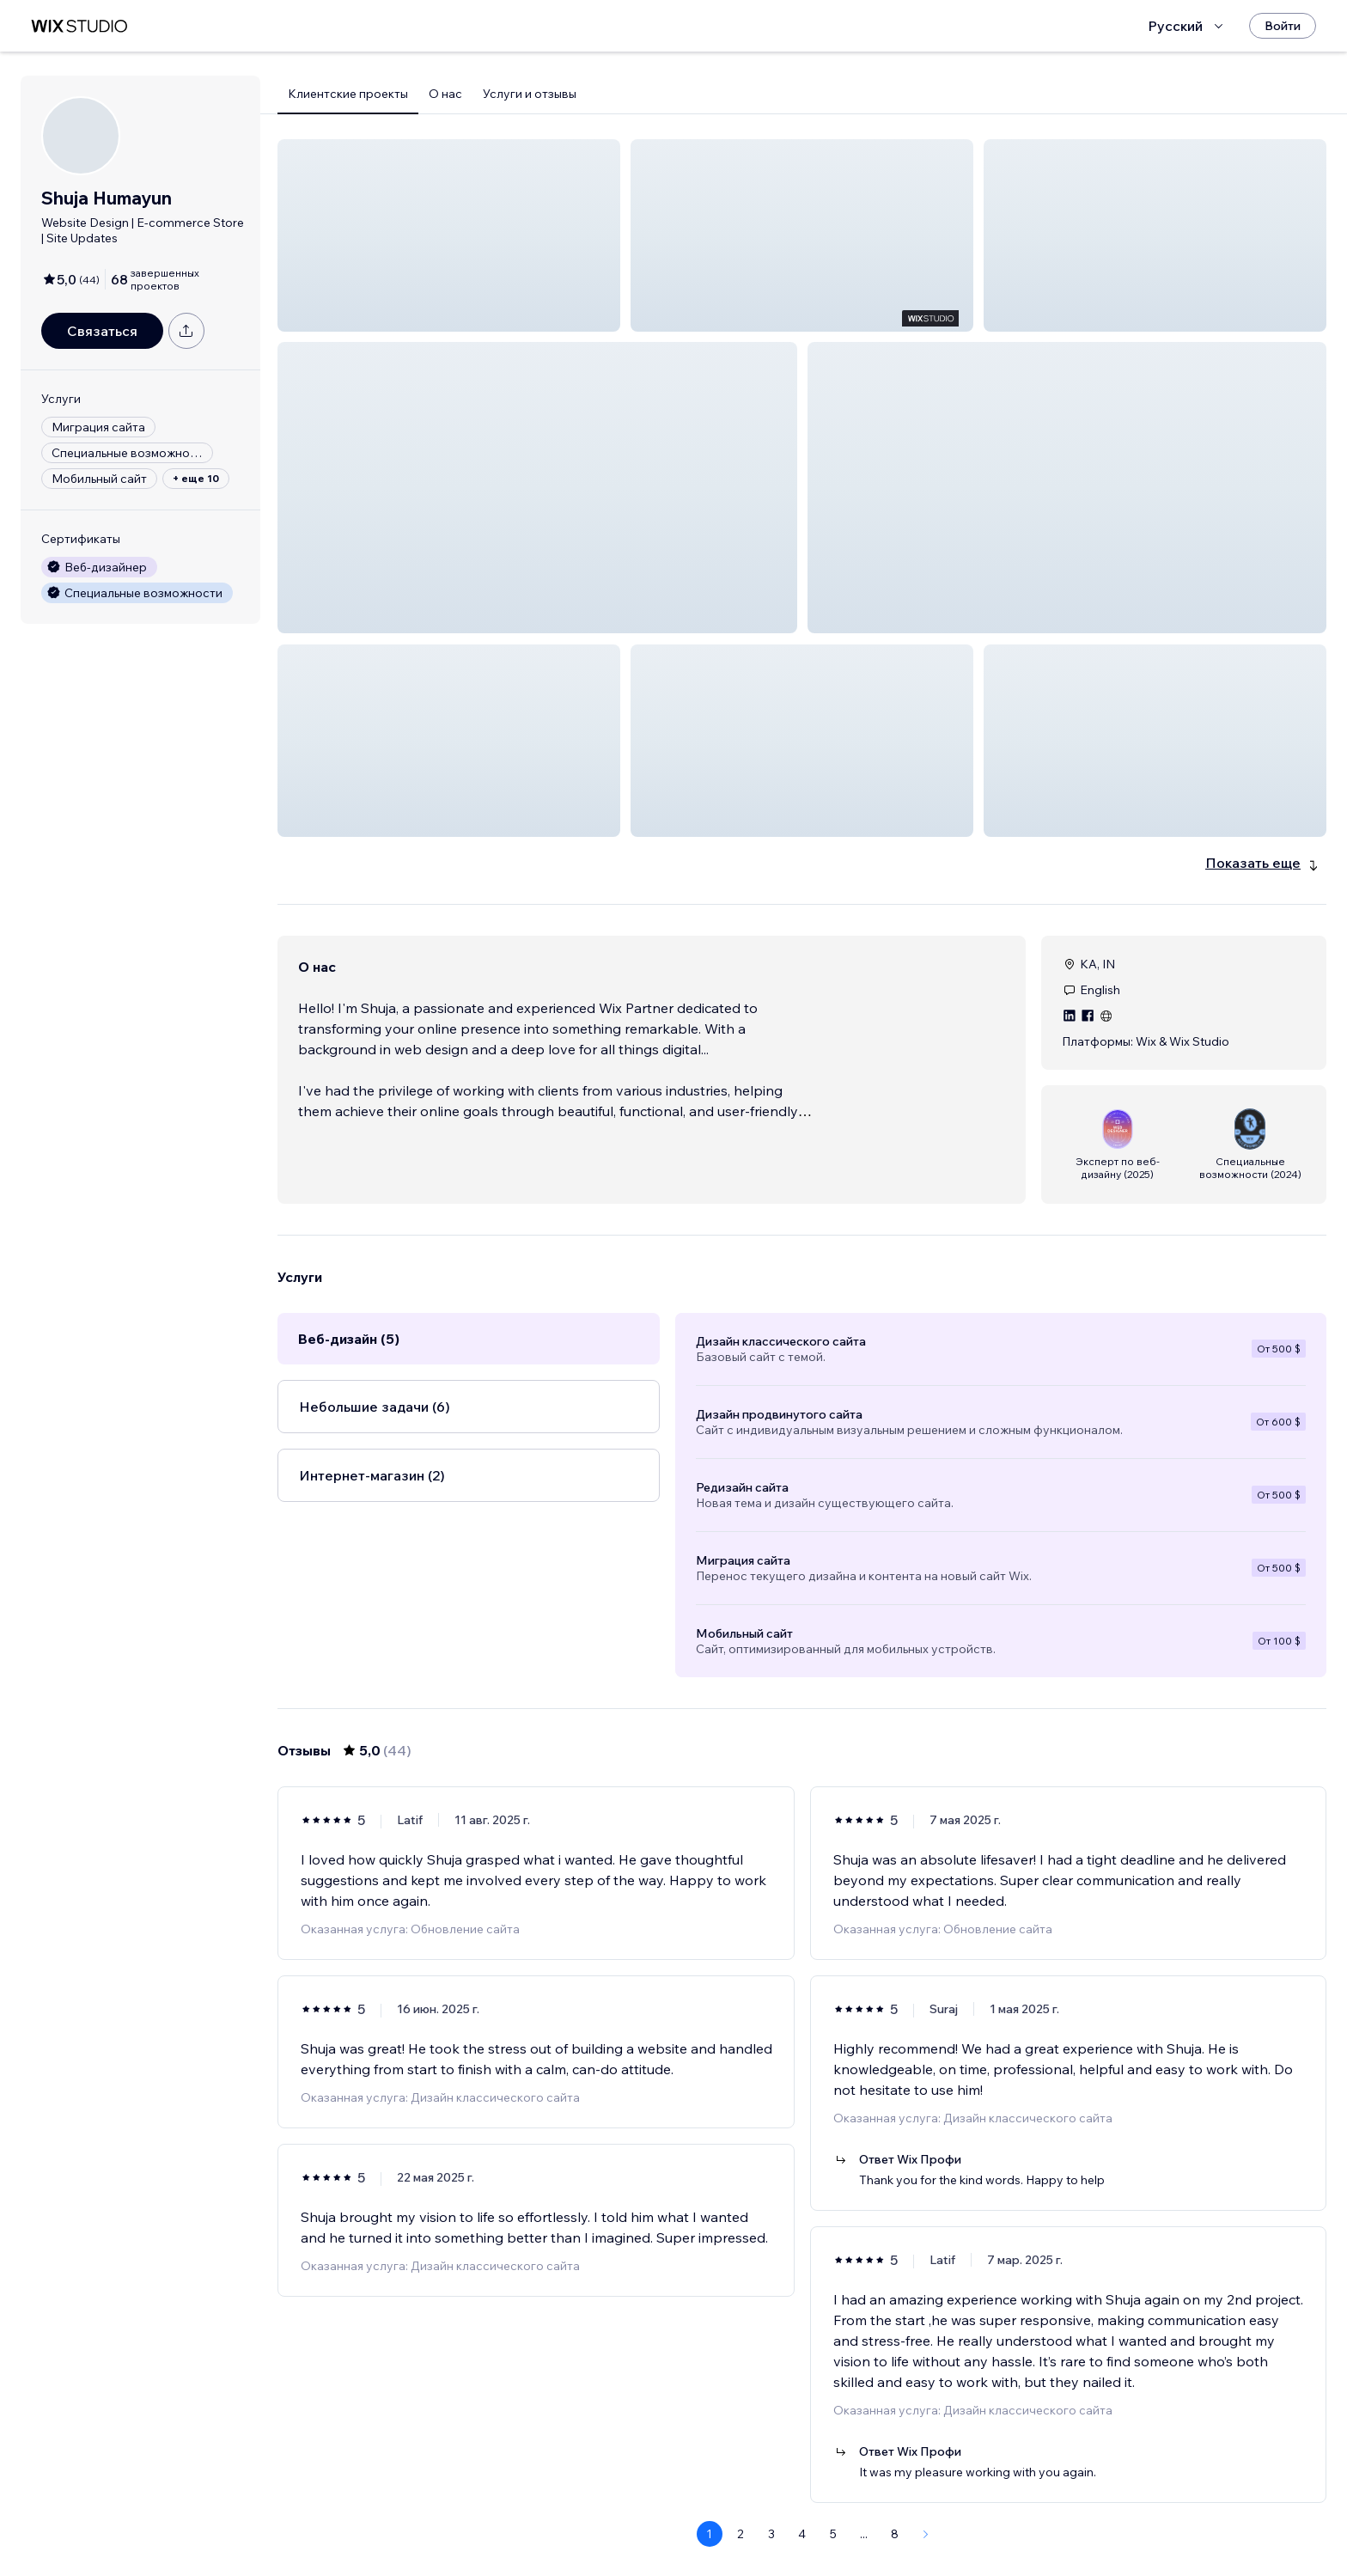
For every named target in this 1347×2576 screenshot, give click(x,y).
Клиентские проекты (348, 93)
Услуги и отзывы (529, 93)
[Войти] (1282, 26)
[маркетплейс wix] (79, 26)
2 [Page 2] (740, 2513)
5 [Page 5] (833, 2513)
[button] (448, 235)
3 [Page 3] (771, 2513)
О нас (445, 93)
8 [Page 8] (895, 2513)
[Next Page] (926, 2513)
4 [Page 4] (802, 2513)
